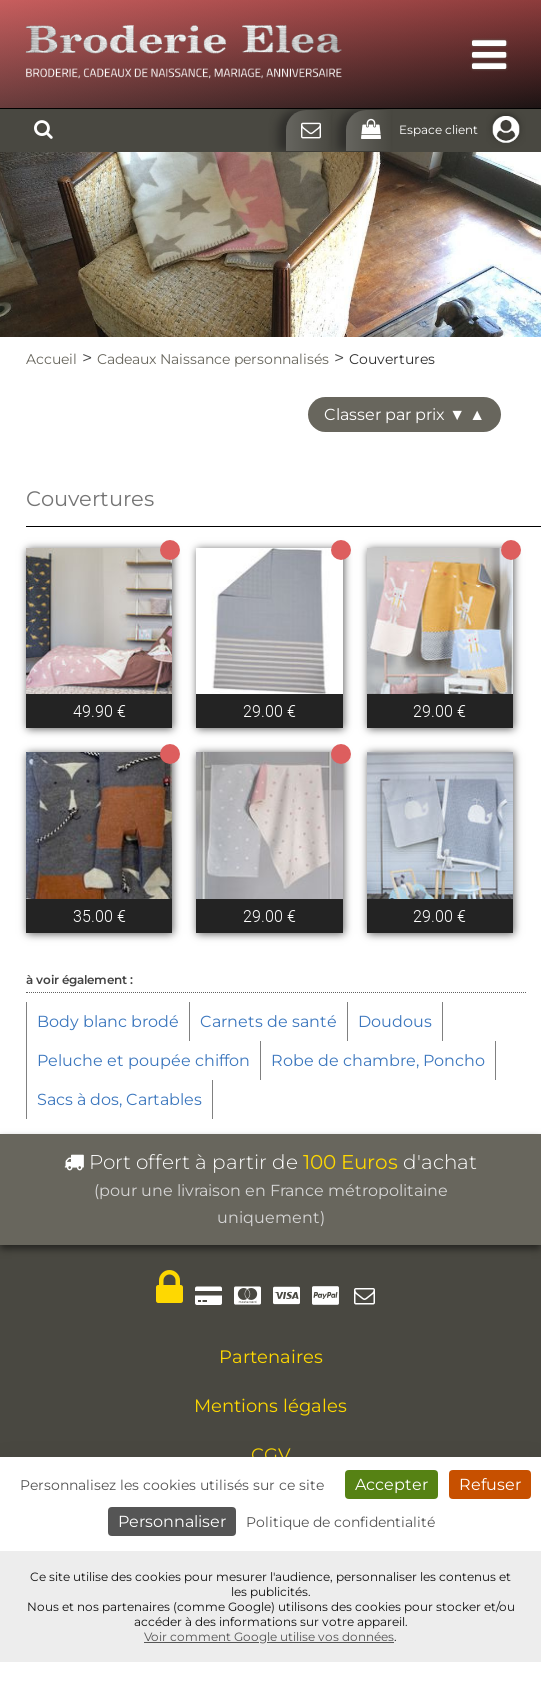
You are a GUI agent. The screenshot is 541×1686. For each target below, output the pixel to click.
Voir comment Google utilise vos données (269, 1636)
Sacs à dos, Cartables (119, 1099)
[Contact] (308, 130)
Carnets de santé (268, 1021)
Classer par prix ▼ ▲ (404, 414)
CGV (271, 1455)
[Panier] (368, 130)
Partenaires (271, 1357)
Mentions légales (270, 1406)
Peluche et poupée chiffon (143, 1060)
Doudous (395, 1021)
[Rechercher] (43, 130)
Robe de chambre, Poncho (378, 1060)
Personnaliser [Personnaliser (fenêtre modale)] (172, 1521)
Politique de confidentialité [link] (340, 1522)
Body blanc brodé (108, 1021)
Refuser (490, 1484)
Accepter (391, 1484)
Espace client (462, 129)
